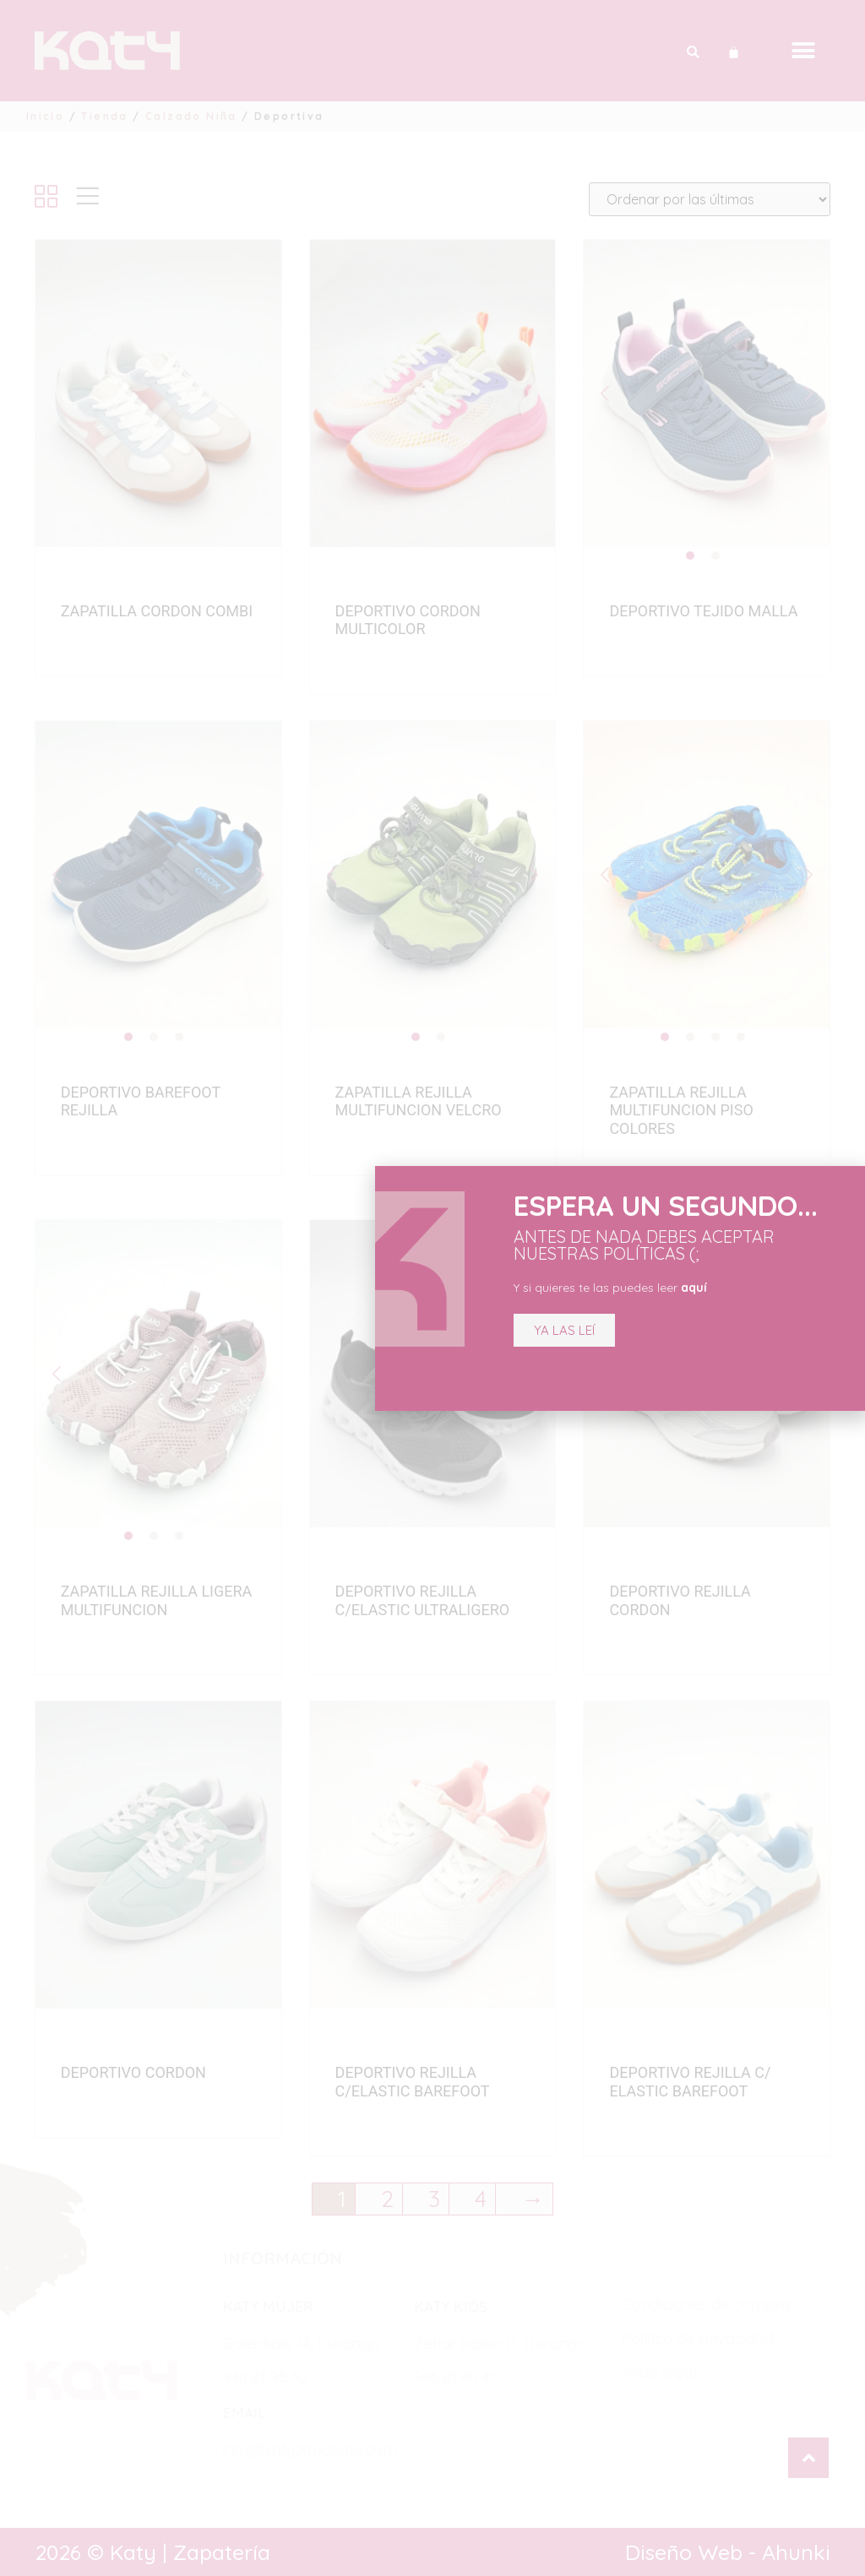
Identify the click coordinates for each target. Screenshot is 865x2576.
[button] (564, 1330)
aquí (694, 1287)
